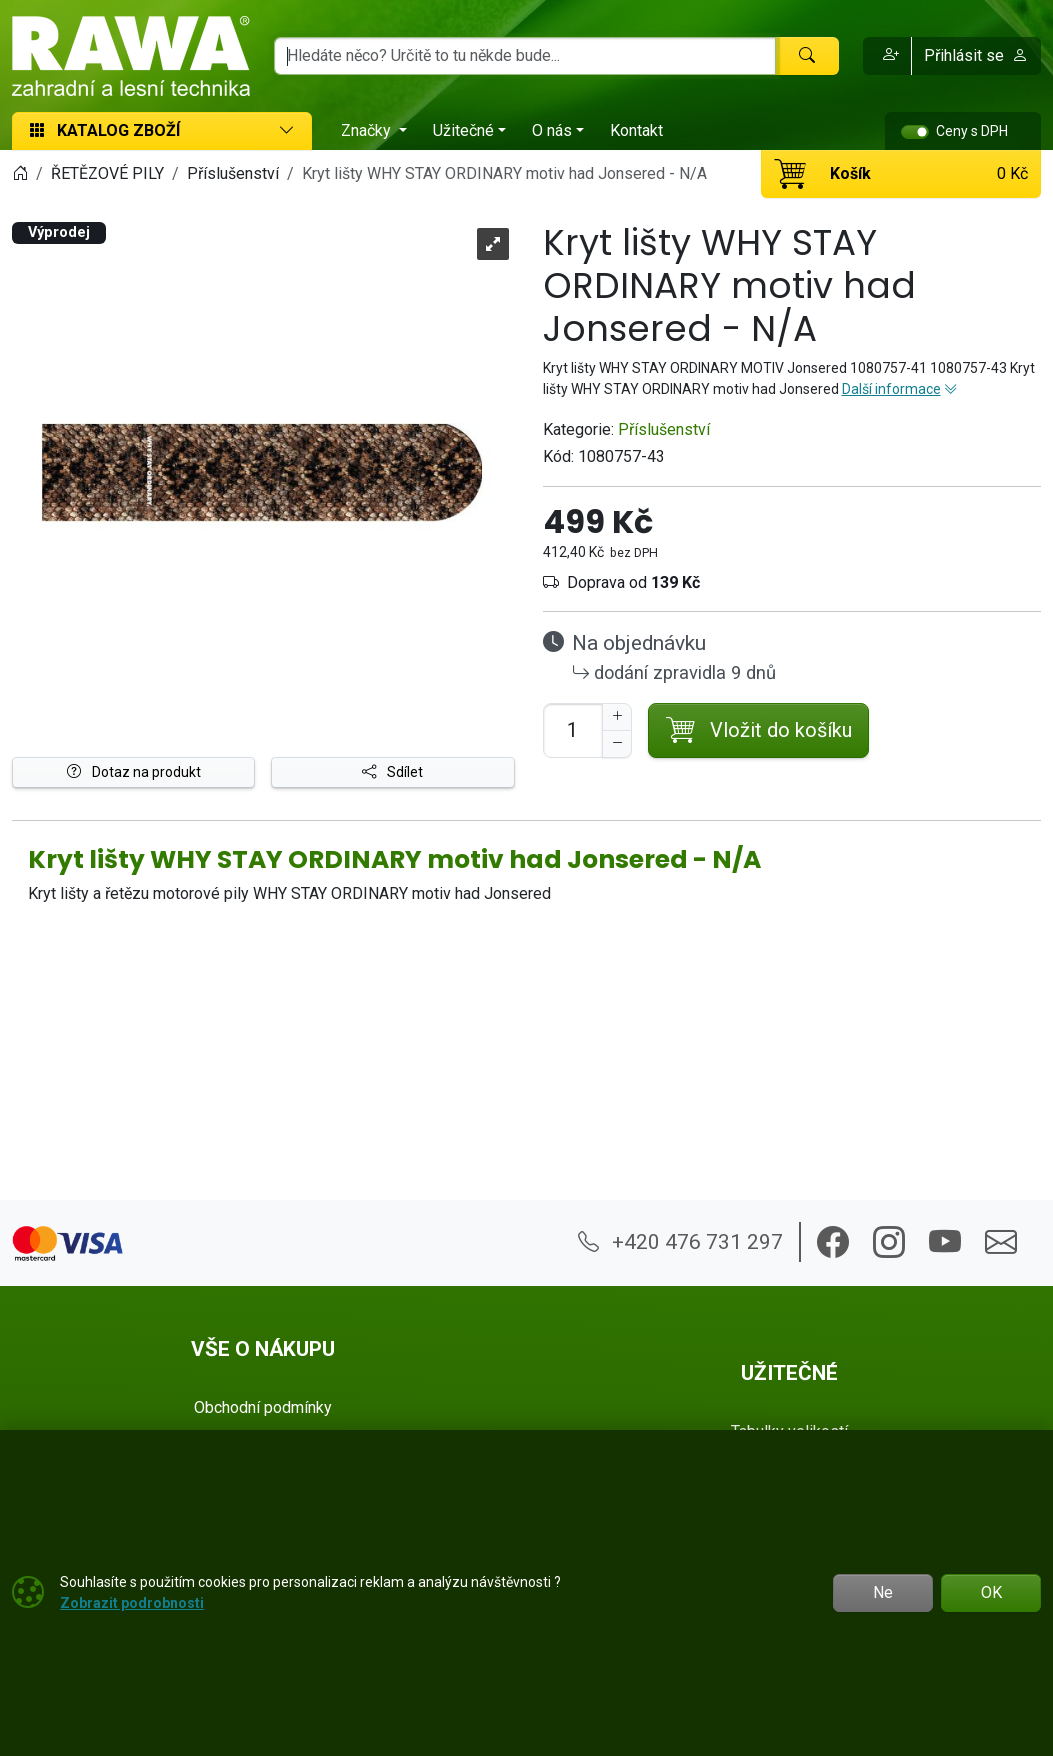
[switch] (915, 132)
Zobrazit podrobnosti (132, 1603)
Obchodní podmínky (263, 1407)
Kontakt (636, 130)
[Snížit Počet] (617, 744)
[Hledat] (807, 56)
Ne (883, 1592)
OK (991, 1592)
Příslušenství (664, 429)
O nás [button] (552, 130)
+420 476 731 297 (680, 1242)
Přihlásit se (976, 55)
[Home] (20, 173)
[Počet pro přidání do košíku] (573, 730)
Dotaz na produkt (134, 772)
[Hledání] (525, 56)
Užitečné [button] (463, 130)
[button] (887, 56)
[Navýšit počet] (617, 717)
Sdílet (392, 772)
